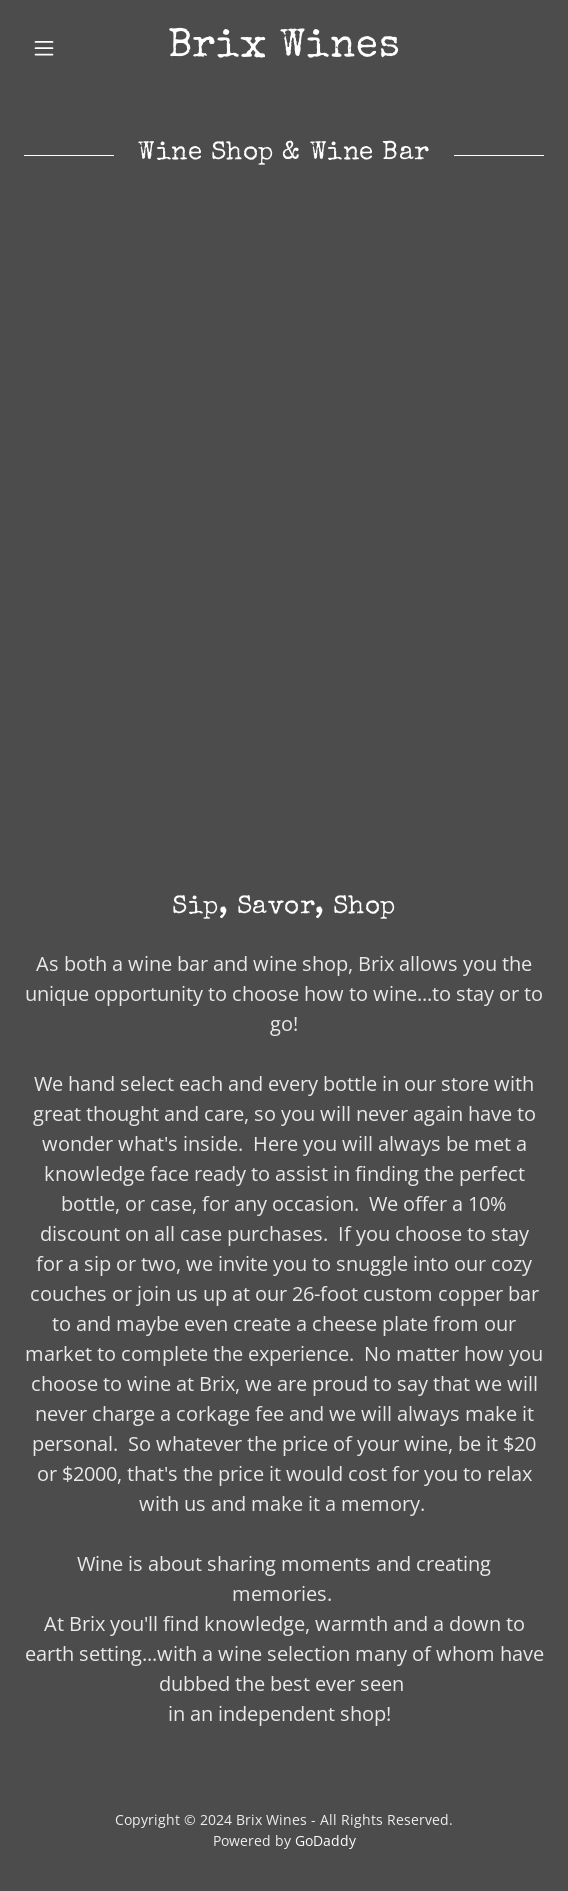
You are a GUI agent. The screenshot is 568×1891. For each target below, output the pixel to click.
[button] (63, 48)
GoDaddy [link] (325, 1840)
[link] (284, 48)
